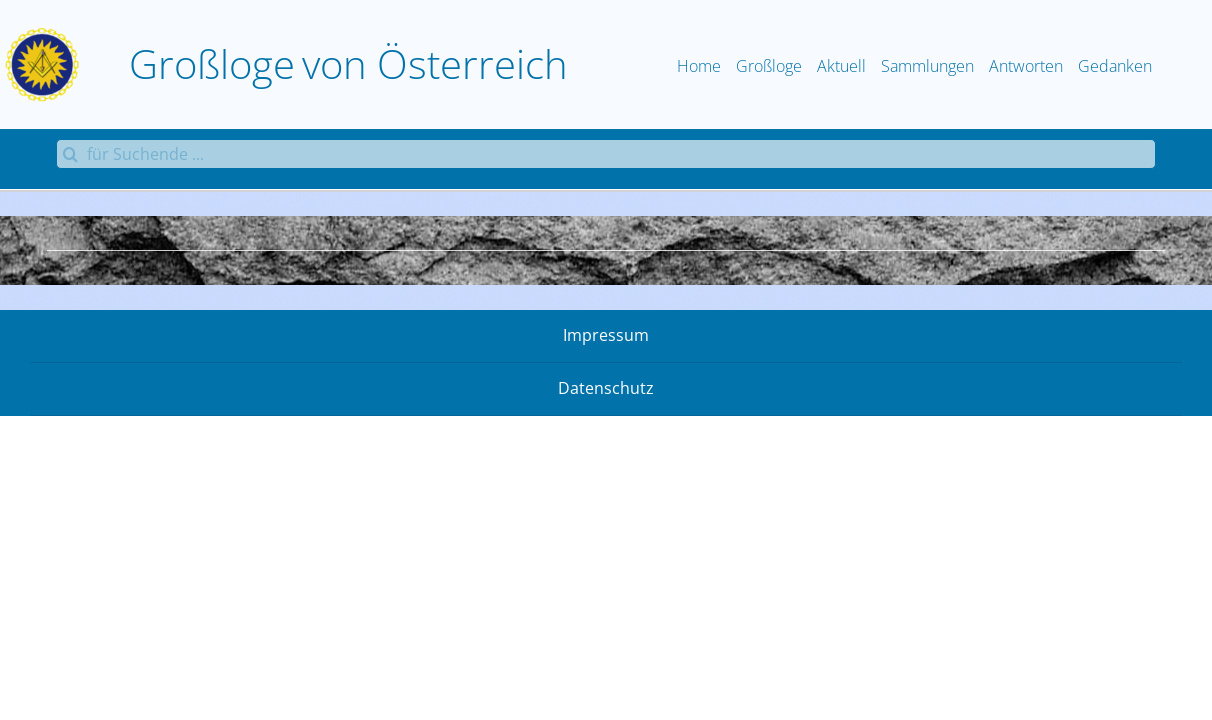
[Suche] (71, 154)
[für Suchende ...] (606, 154)
